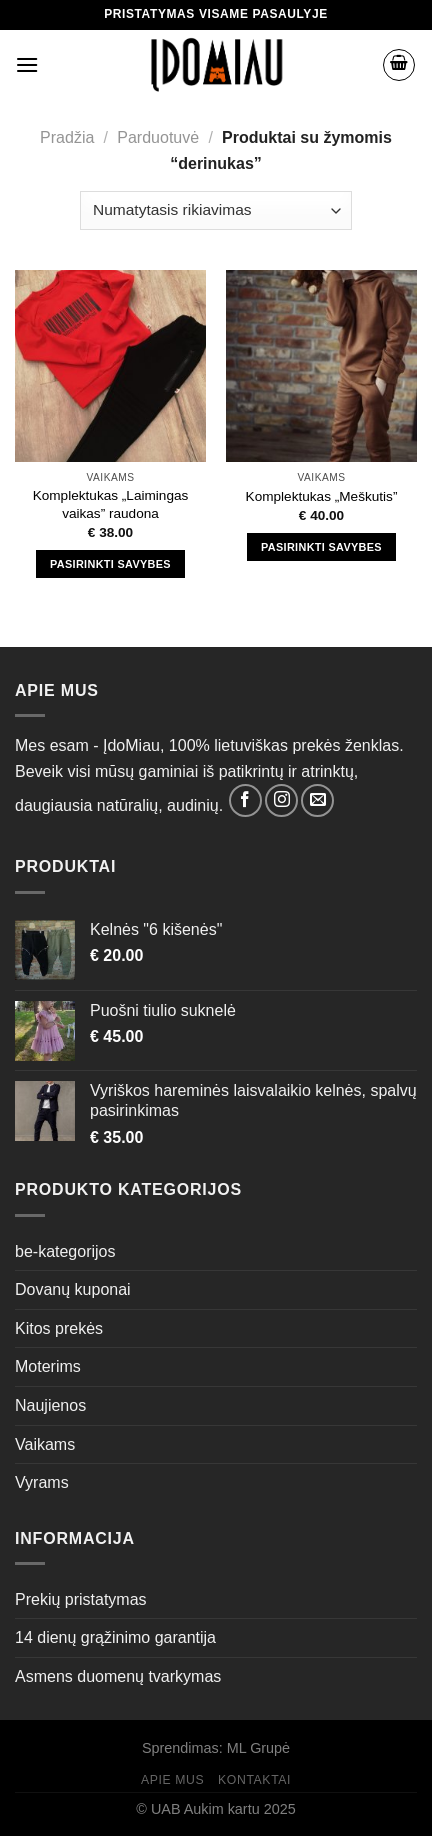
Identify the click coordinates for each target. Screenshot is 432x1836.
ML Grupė (258, 1748)
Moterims (48, 1366)
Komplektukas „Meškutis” (322, 496)
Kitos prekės (59, 1328)
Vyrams (42, 1482)
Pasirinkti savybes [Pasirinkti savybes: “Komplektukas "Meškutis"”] (321, 547)
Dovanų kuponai (73, 1289)
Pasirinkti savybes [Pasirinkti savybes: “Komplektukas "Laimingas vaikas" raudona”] (110, 564)
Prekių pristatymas (81, 1599)
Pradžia (67, 137)
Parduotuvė (158, 137)
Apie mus (172, 1780)
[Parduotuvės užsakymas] (215, 210)
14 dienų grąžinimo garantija (115, 1637)
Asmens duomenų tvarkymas (118, 1676)
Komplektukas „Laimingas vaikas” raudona (111, 504)
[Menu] (27, 64)
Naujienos (50, 1405)
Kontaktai (254, 1780)
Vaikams (45, 1444)
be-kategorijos (65, 1251)
